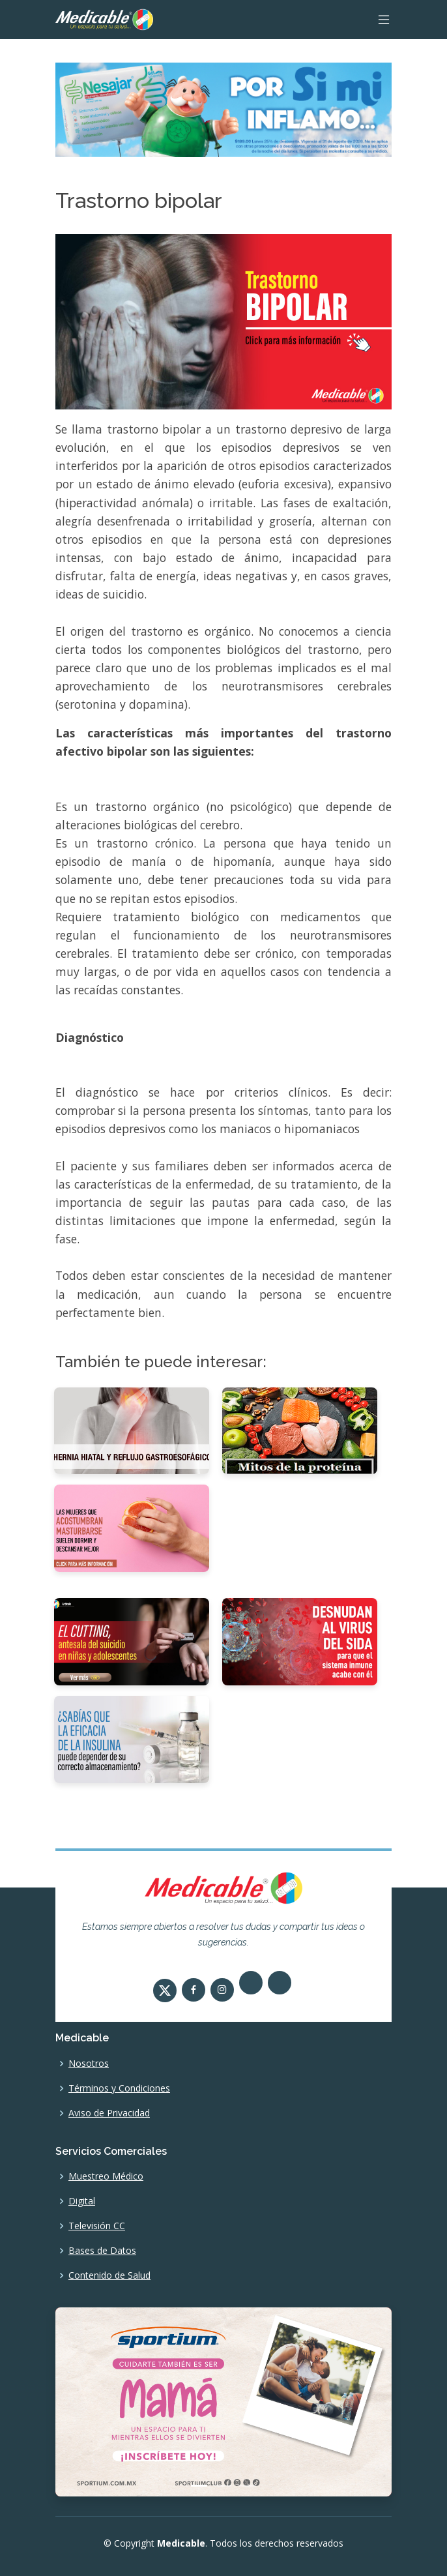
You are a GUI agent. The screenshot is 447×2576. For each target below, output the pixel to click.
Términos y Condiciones (119, 2088)
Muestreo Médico (105, 2176)
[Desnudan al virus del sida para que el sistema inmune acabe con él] (299, 1641)
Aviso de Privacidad (109, 2113)
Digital (81, 2201)
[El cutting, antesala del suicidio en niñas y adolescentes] (131, 1641)
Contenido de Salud (109, 2275)
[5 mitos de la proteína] (299, 1430)
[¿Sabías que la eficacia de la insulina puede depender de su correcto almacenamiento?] (131, 1738)
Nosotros (88, 2063)
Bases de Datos (102, 2250)
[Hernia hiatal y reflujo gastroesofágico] (131, 1430)
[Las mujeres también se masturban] (131, 1527)
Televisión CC (96, 2225)
